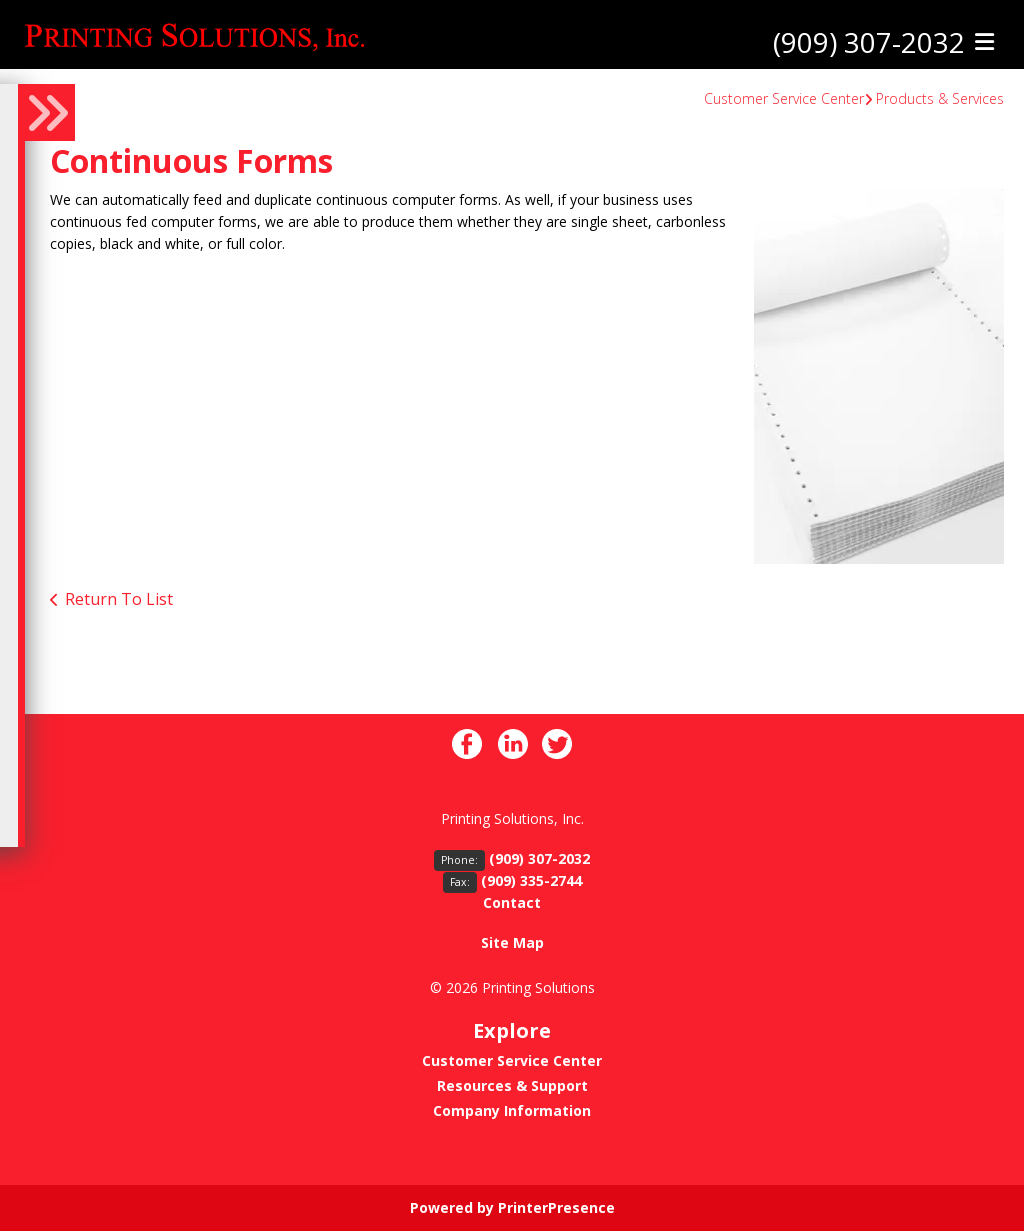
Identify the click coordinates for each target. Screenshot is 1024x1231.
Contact (512, 902)
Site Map (512, 942)
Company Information (512, 1110)
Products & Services (940, 98)
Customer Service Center (784, 98)
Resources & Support (512, 1085)
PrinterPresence (556, 1207)
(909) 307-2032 (869, 43)
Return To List (119, 599)
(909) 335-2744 (531, 880)
